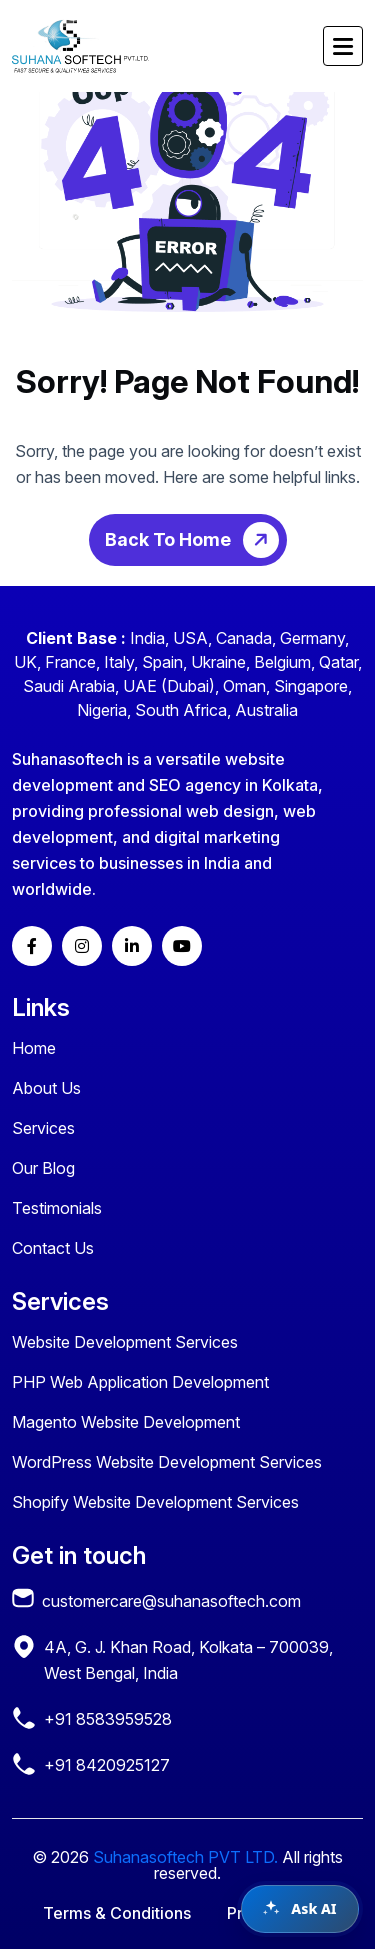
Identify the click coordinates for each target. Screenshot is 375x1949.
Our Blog (43, 1168)
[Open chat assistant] (300, 1909)
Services (43, 1128)
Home (34, 1048)
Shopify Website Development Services (155, 1502)
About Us (46, 1088)
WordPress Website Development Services (167, 1462)
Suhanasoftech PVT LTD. (185, 1857)
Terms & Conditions (117, 1913)
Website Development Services (125, 1342)
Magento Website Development (126, 1422)
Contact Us (53, 1248)
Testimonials (57, 1208)
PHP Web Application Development (140, 1382)
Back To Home (195, 539)
